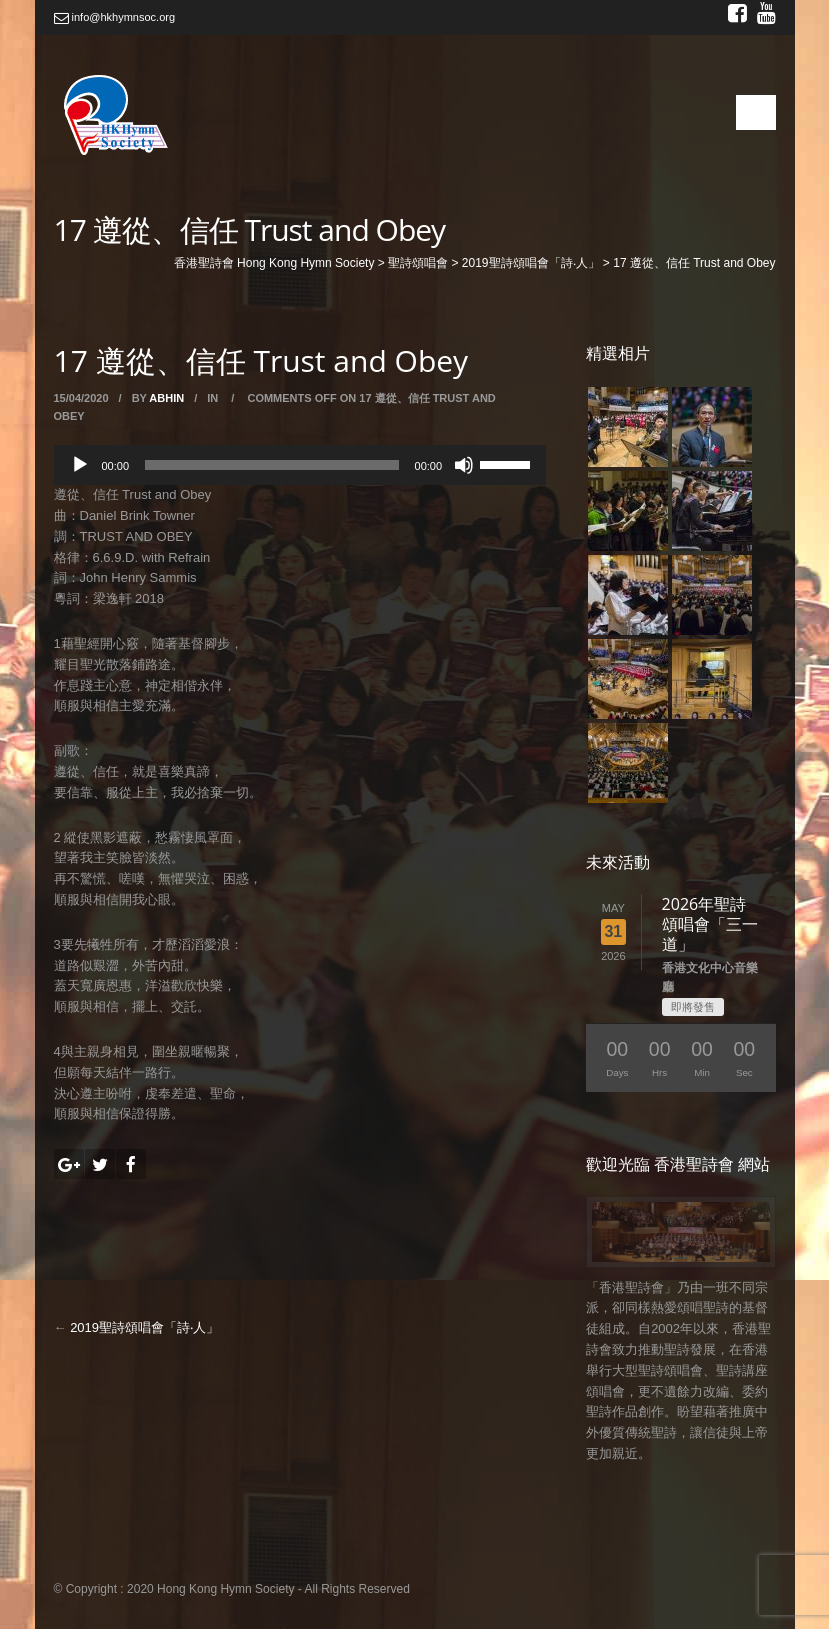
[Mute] (464, 465)
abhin (166, 398)
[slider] (272, 465)
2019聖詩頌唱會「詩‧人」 (144, 1327)
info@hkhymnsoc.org (115, 17)
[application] (300, 465)
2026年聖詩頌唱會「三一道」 (710, 924)
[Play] (80, 465)
